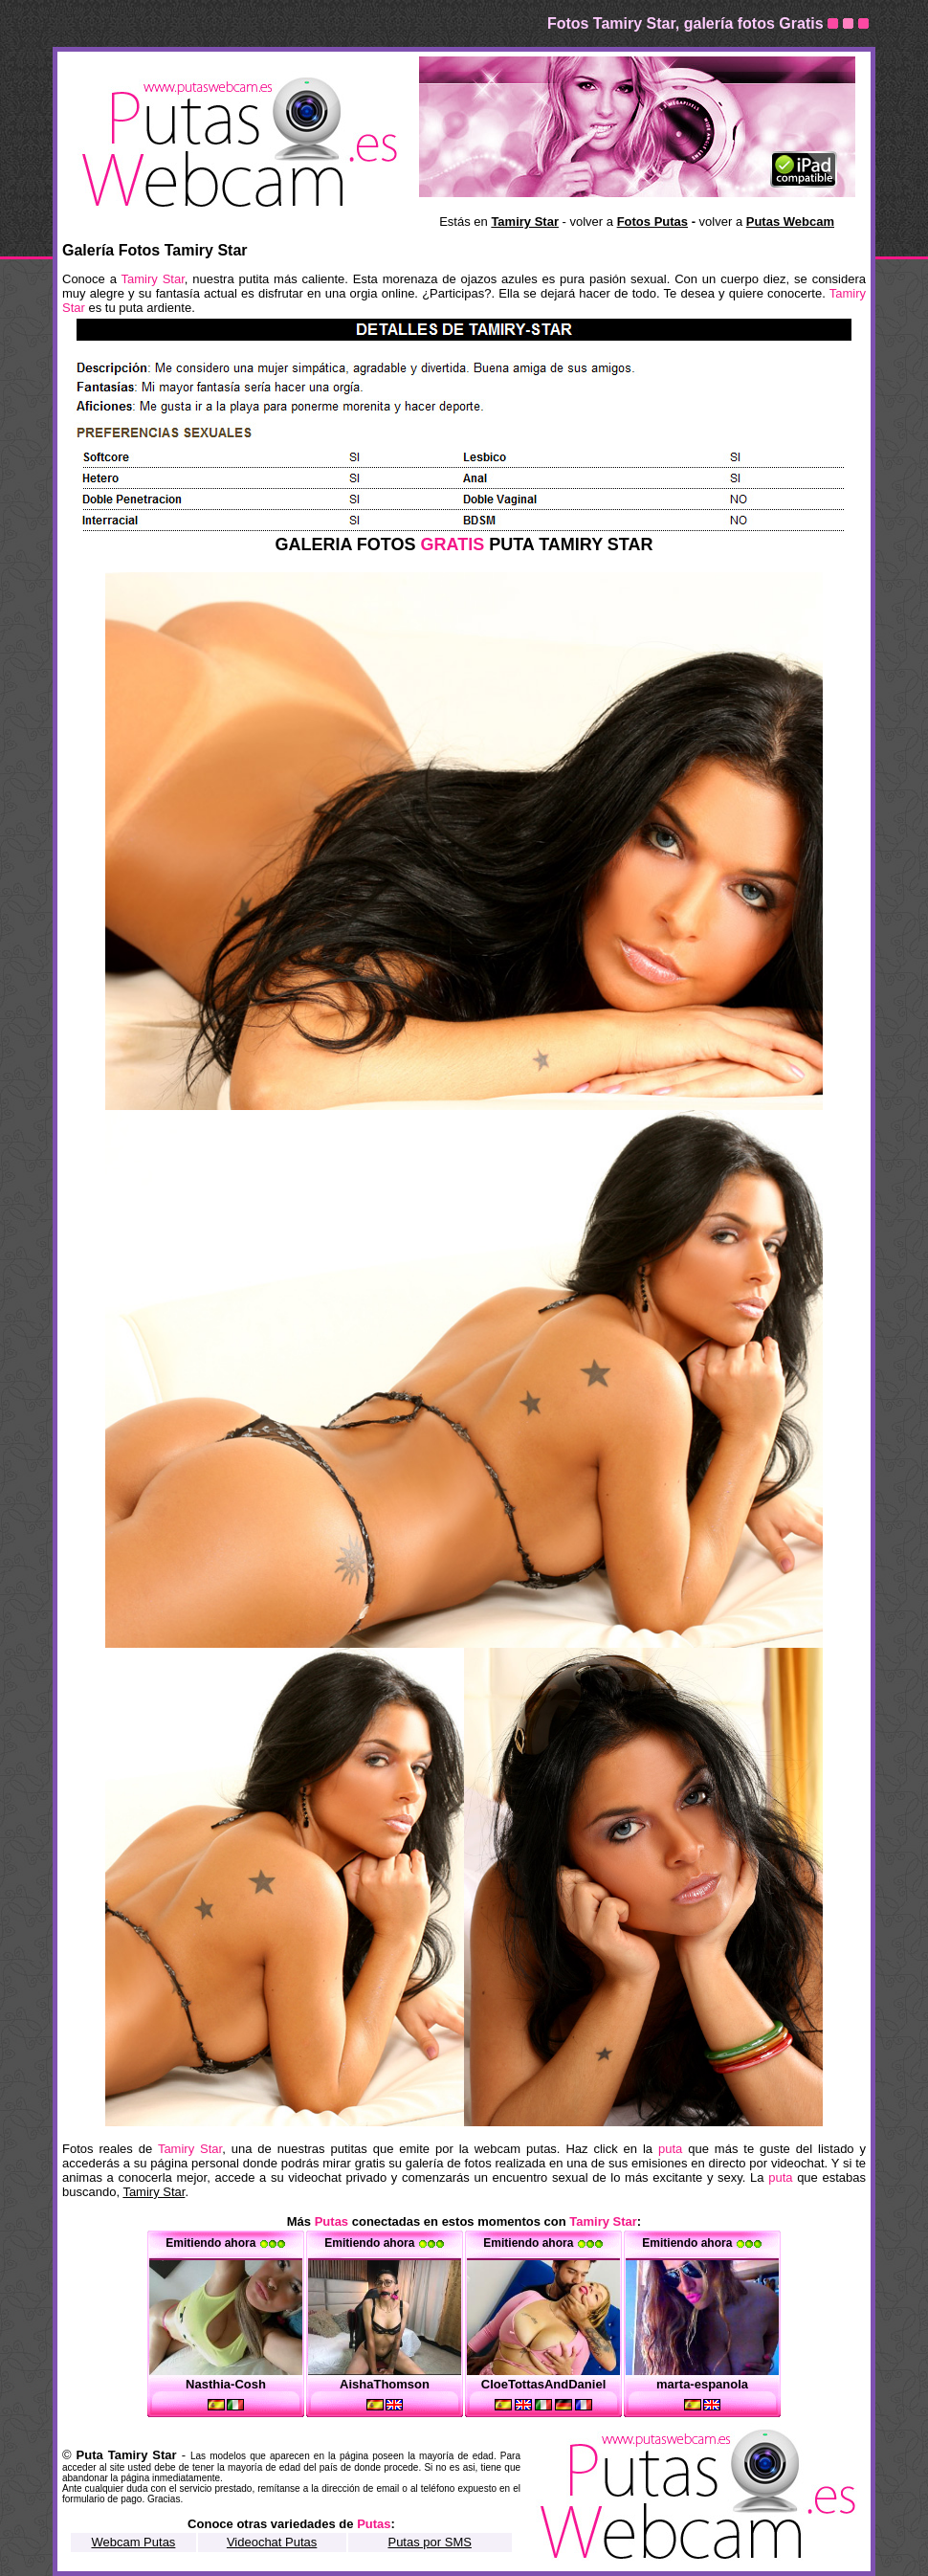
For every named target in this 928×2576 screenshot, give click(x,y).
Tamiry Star (153, 2192)
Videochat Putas (272, 2542)
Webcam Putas (133, 2542)
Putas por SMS (429, 2542)
